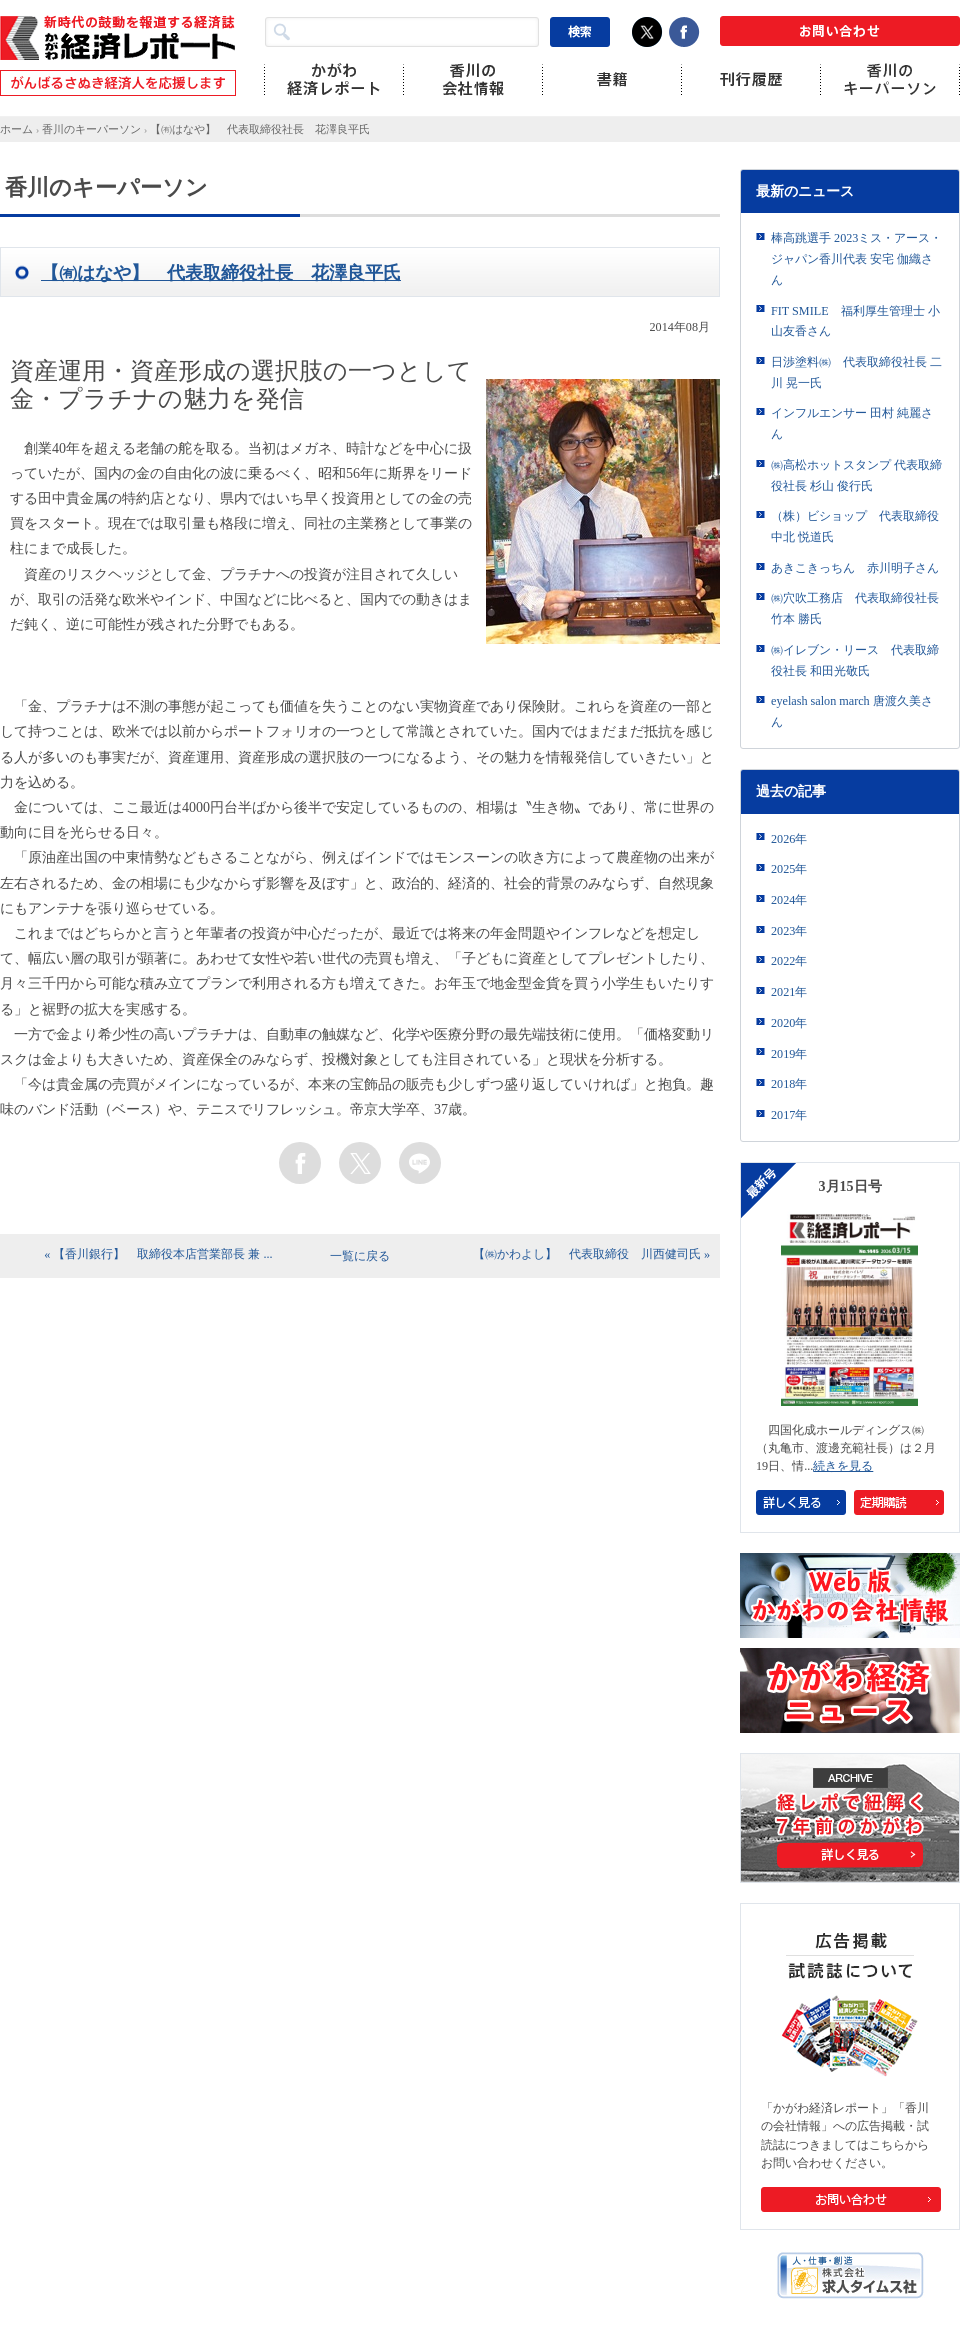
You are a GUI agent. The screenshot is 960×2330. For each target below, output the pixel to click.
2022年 (789, 961)
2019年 (789, 1054)
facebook (300, 1163)
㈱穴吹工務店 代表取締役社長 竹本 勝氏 (855, 608)
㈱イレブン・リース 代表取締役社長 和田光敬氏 (855, 660)
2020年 (789, 1023)
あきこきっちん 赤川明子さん (855, 568)
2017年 (789, 1115)
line (420, 1163)
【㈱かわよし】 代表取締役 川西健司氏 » (591, 1254)
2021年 (789, 992)
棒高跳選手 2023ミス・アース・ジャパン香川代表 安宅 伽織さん (856, 258)
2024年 (789, 900)
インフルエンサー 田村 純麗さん (852, 423)
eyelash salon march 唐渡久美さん (852, 711)
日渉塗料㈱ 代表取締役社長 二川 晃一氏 (856, 372)
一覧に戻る (360, 1256)
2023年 (789, 931)
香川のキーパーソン (91, 129)
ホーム (16, 129)
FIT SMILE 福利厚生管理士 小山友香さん (855, 321)
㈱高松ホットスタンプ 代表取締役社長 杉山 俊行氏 (856, 475)
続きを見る (843, 1466)
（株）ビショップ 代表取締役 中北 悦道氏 (855, 526)
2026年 (789, 839)
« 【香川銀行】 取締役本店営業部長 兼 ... (158, 1254)
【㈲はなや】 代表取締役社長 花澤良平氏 (260, 129)
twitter (360, 1163)
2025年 (789, 869)
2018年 (789, 1084)
